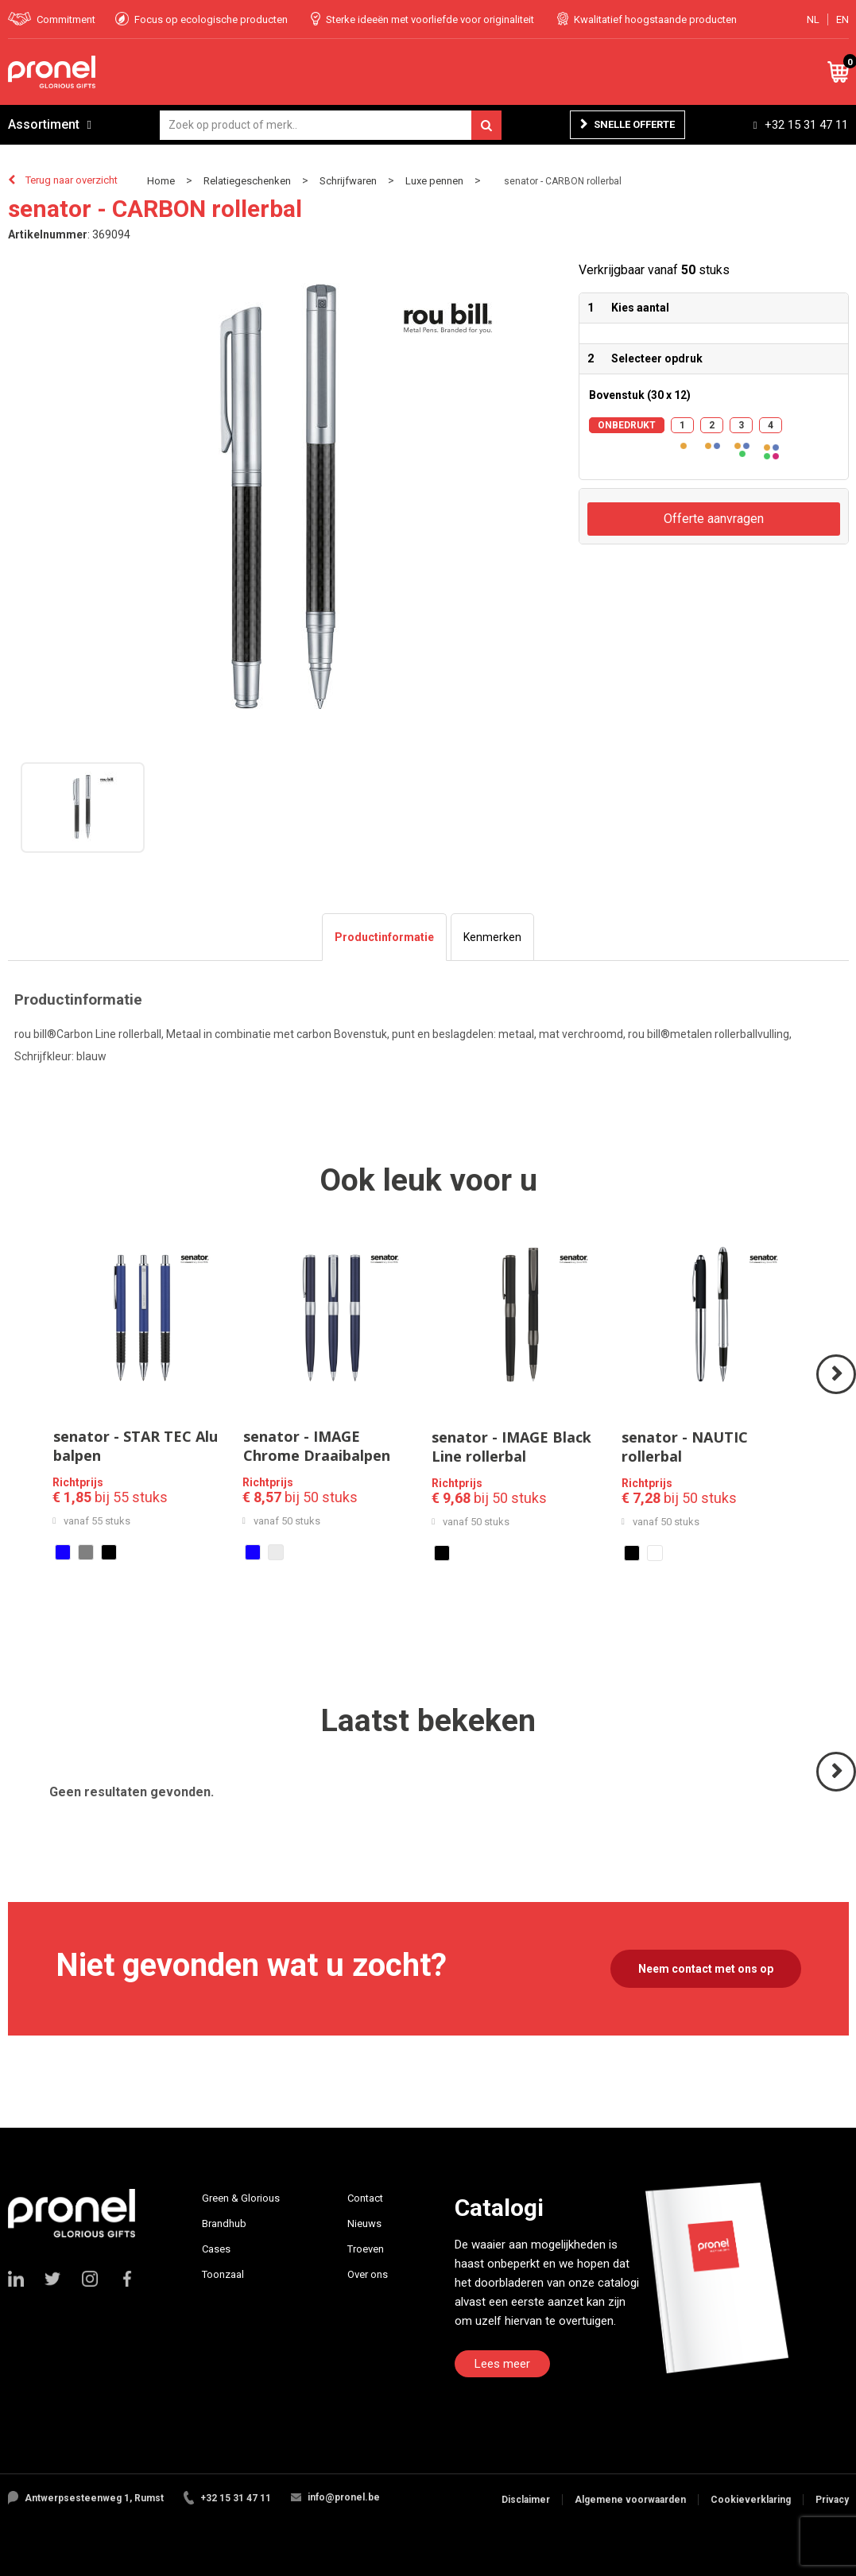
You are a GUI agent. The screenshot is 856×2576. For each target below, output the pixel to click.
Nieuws (364, 2223)
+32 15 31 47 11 (806, 125)
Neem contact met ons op (705, 1968)
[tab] (384, 937)
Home (161, 181)
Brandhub (224, 2223)
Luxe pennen (434, 181)
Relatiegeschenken (247, 181)
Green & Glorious (241, 2198)
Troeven (365, 2249)
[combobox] (331, 125)
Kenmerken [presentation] (492, 937)
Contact (365, 2198)
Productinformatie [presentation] (384, 937)
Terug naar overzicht (71, 180)
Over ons (367, 2274)
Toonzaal (223, 2274)
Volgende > (837, 1393)
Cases (216, 2249)
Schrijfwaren (348, 181)
